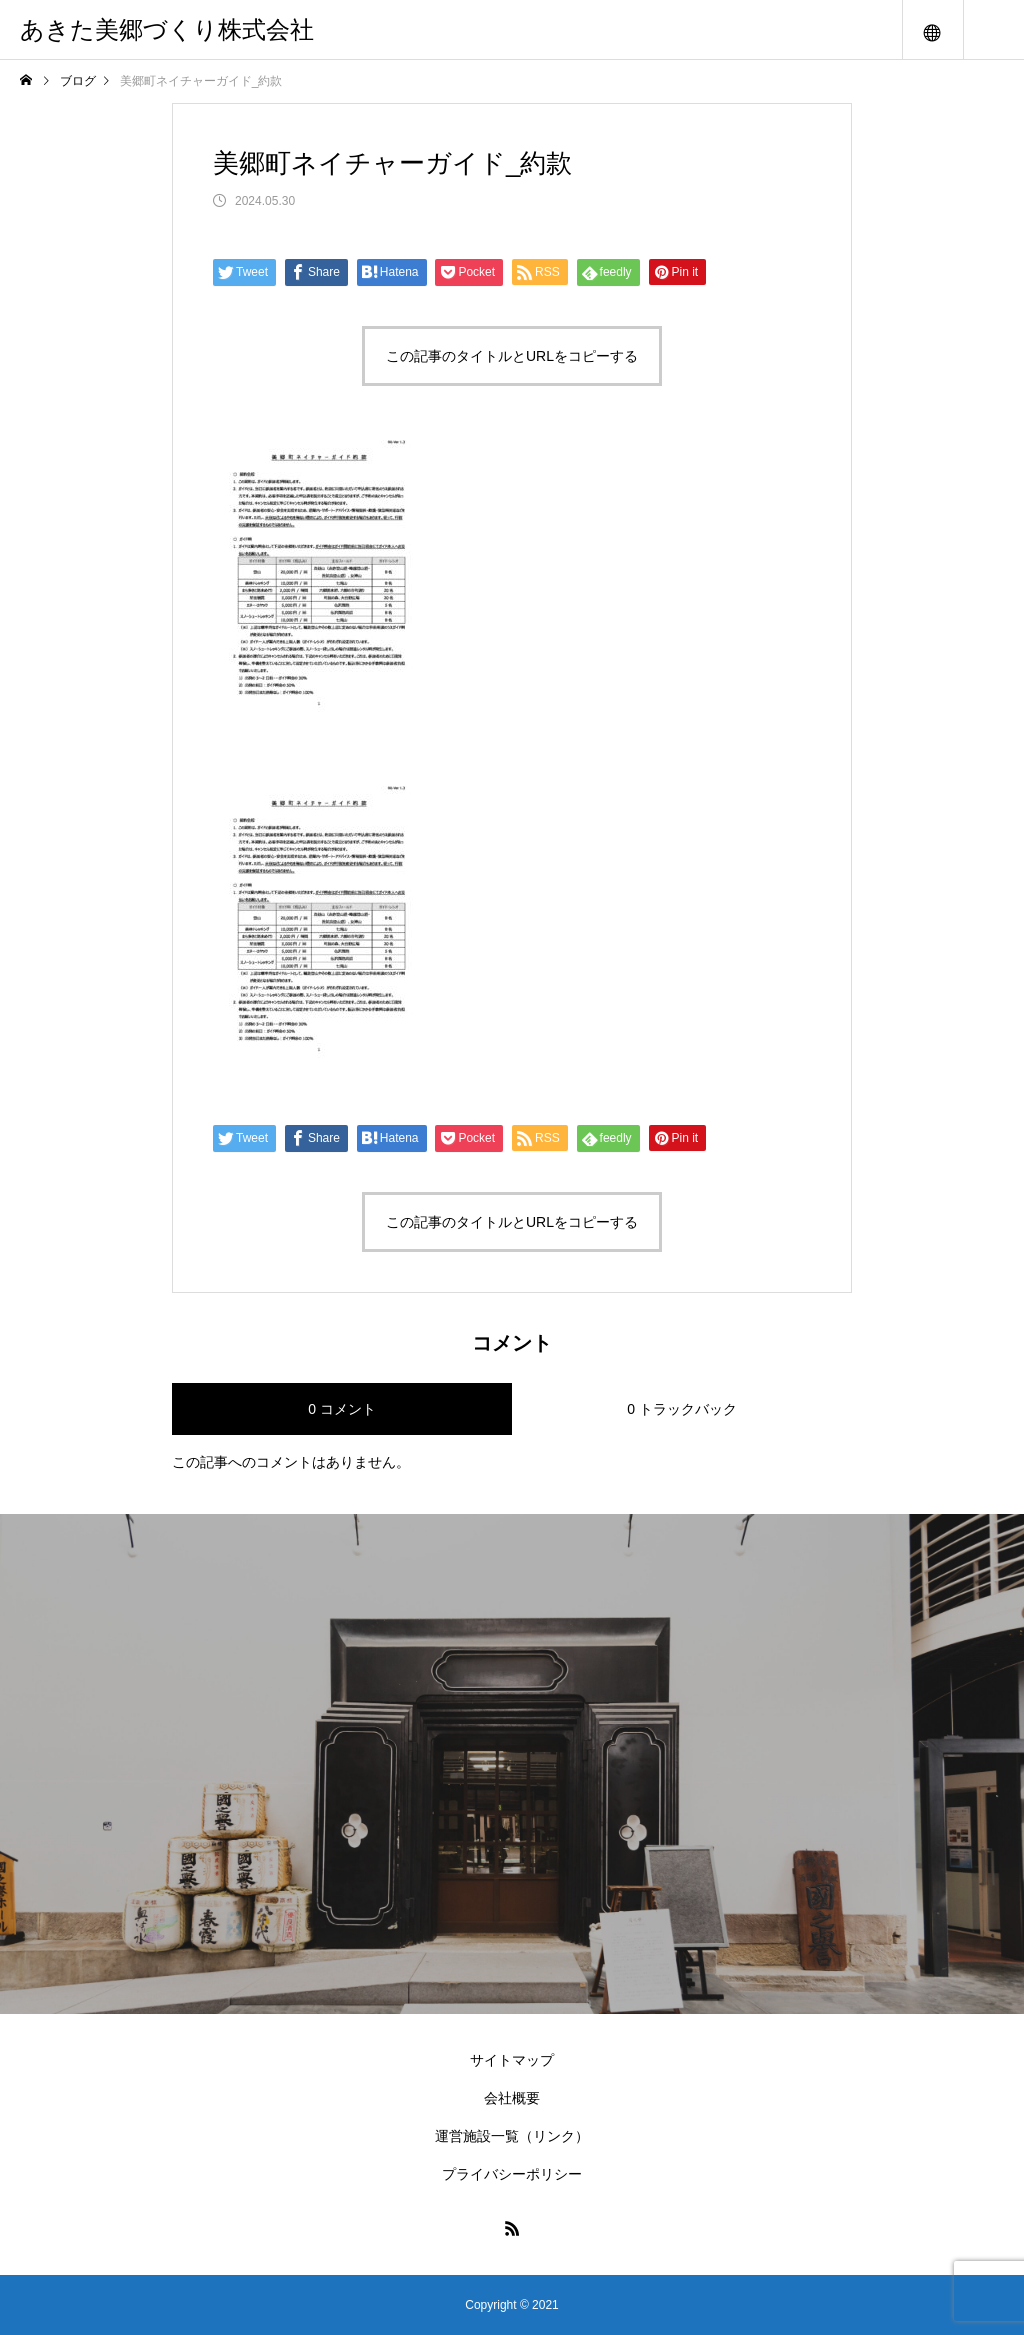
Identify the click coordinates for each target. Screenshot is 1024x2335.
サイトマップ (512, 2060)
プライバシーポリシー (512, 2174)
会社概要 (512, 2098)
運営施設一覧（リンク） (512, 2136)
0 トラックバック (682, 1409)
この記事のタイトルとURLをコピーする (512, 356)
